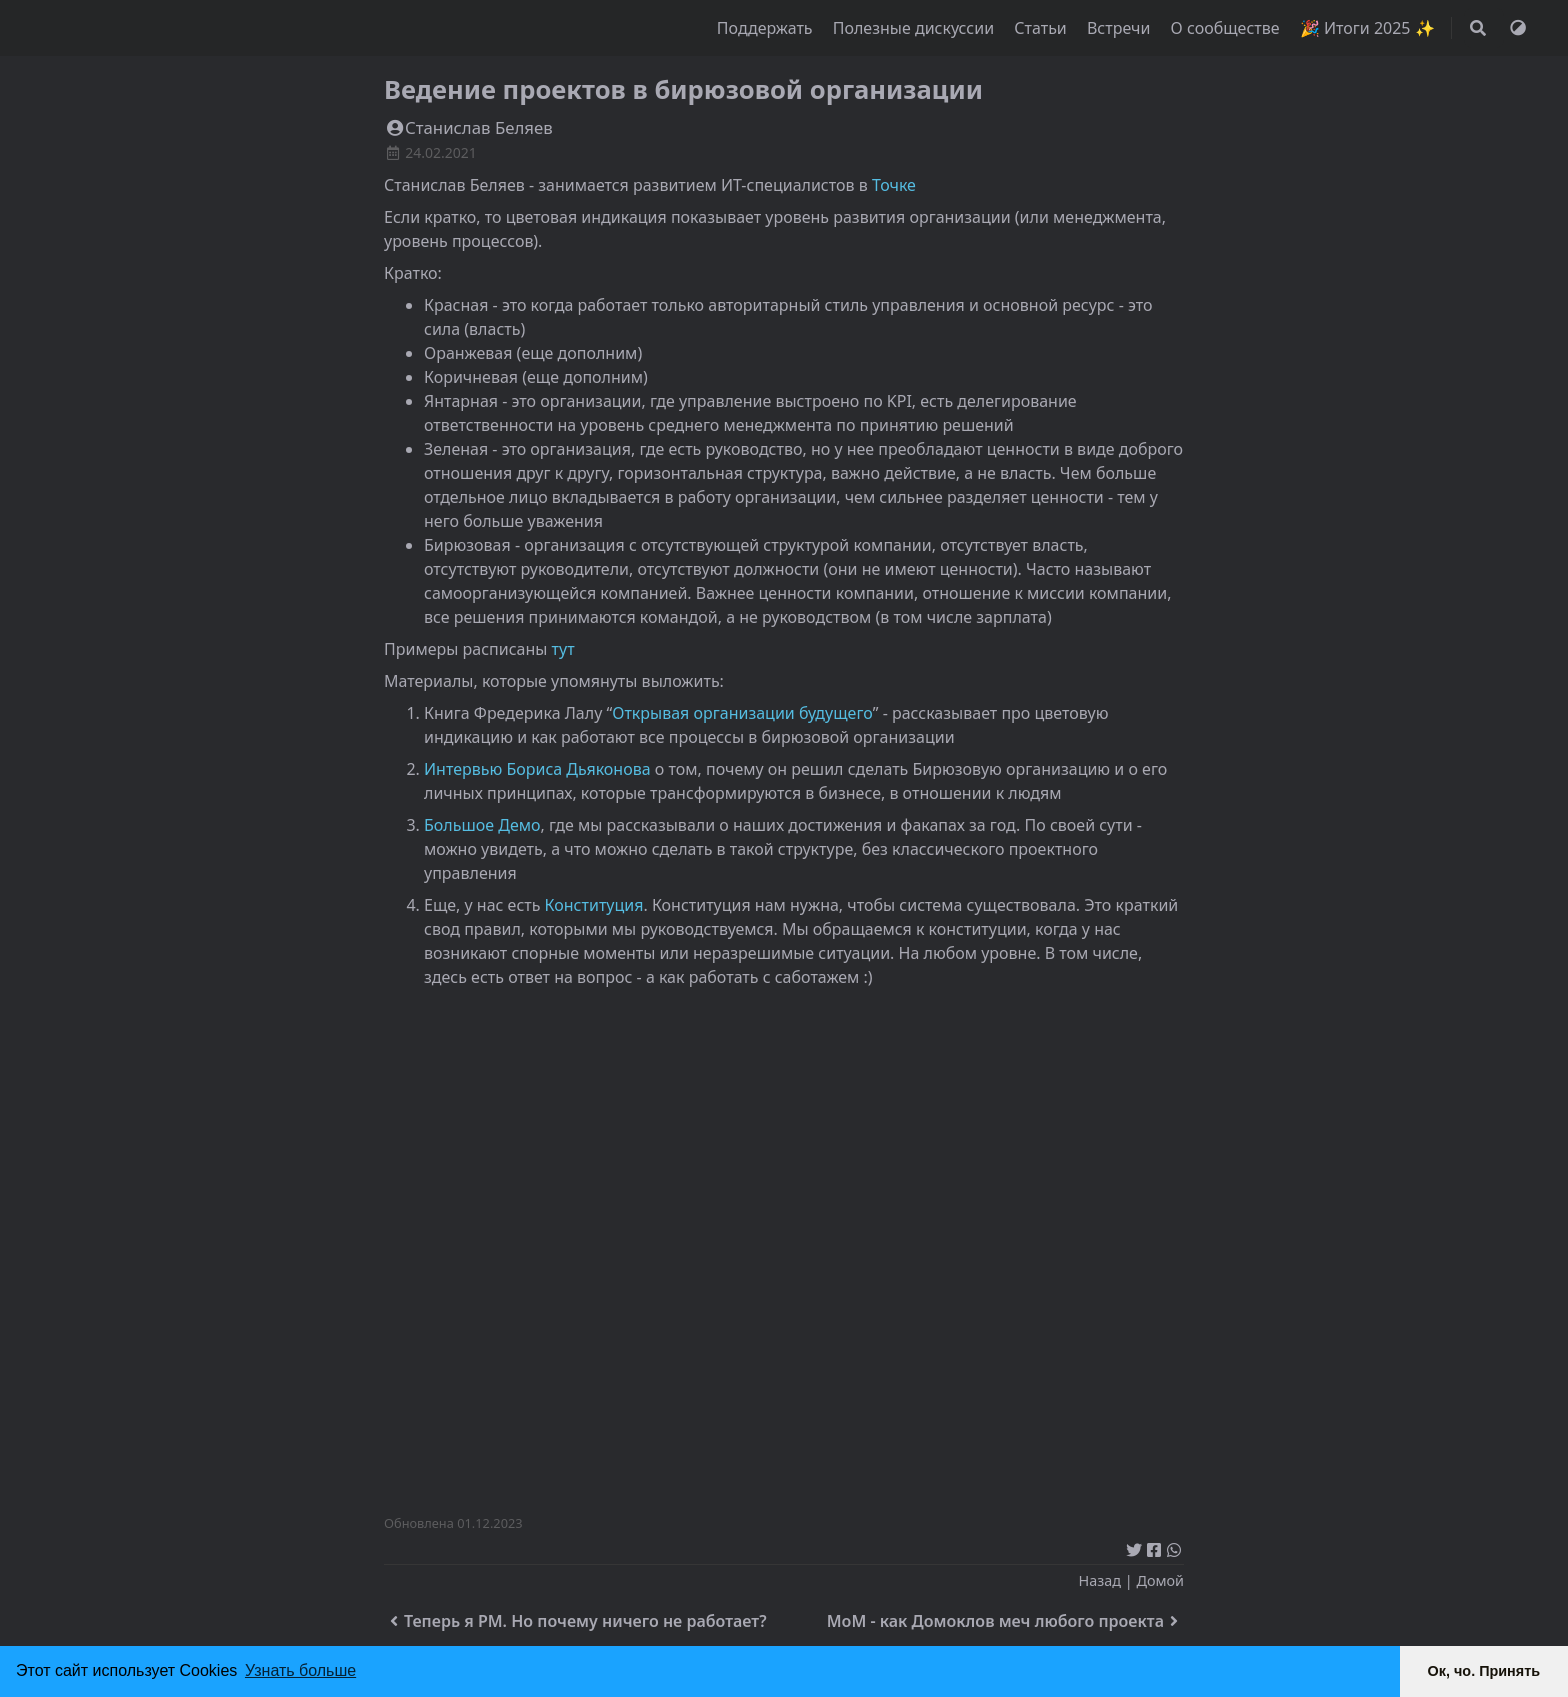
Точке (894, 185)
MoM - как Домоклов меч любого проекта (1005, 1621)
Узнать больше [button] (300, 1670)
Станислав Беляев (468, 127)
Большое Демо (482, 825)
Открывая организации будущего (742, 713)
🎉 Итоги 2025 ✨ (1367, 28)
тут (563, 649)
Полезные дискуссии (916, 28)
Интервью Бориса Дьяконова (537, 769)
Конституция (594, 905)
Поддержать (767, 28)
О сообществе (1227, 28)
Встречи (1121, 28)
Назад (1100, 1580)
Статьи (1042, 28)
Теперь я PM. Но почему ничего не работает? (575, 1621)
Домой (1160, 1580)
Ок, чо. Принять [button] (1484, 1671)
